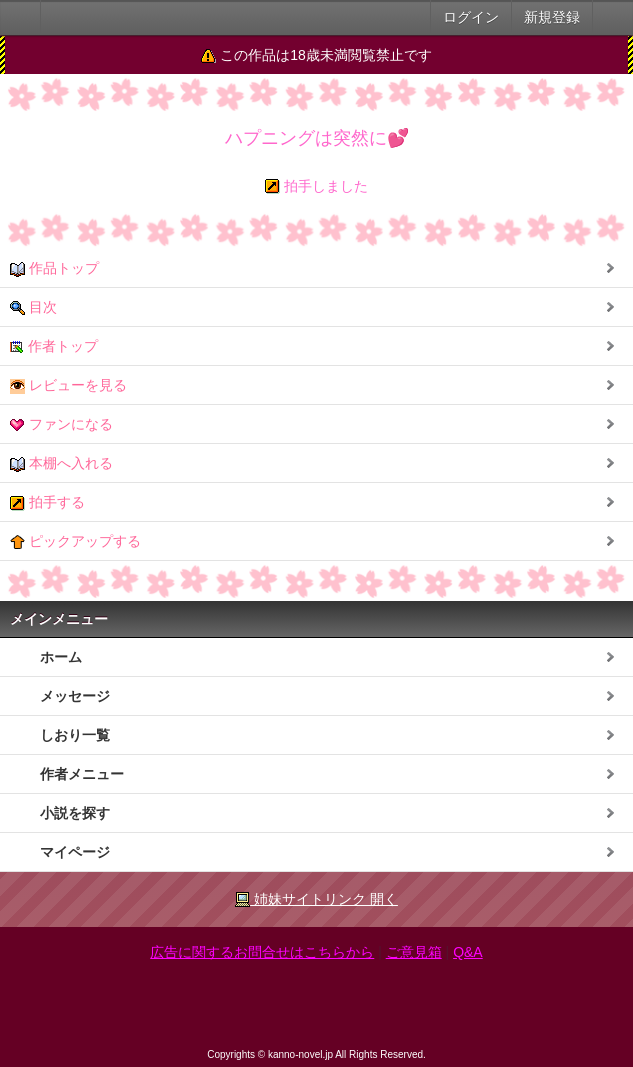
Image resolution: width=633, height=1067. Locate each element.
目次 (33, 307)
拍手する (47, 502)
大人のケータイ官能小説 (20, 17)
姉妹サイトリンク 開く (316, 899)
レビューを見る (68, 385)
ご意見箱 (414, 952)
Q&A (468, 952)
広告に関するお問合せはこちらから (262, 952)
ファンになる (61, 424)
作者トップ (54, 346)
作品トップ (54, 268)
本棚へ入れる (61, 463)
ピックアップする (75, 541)
